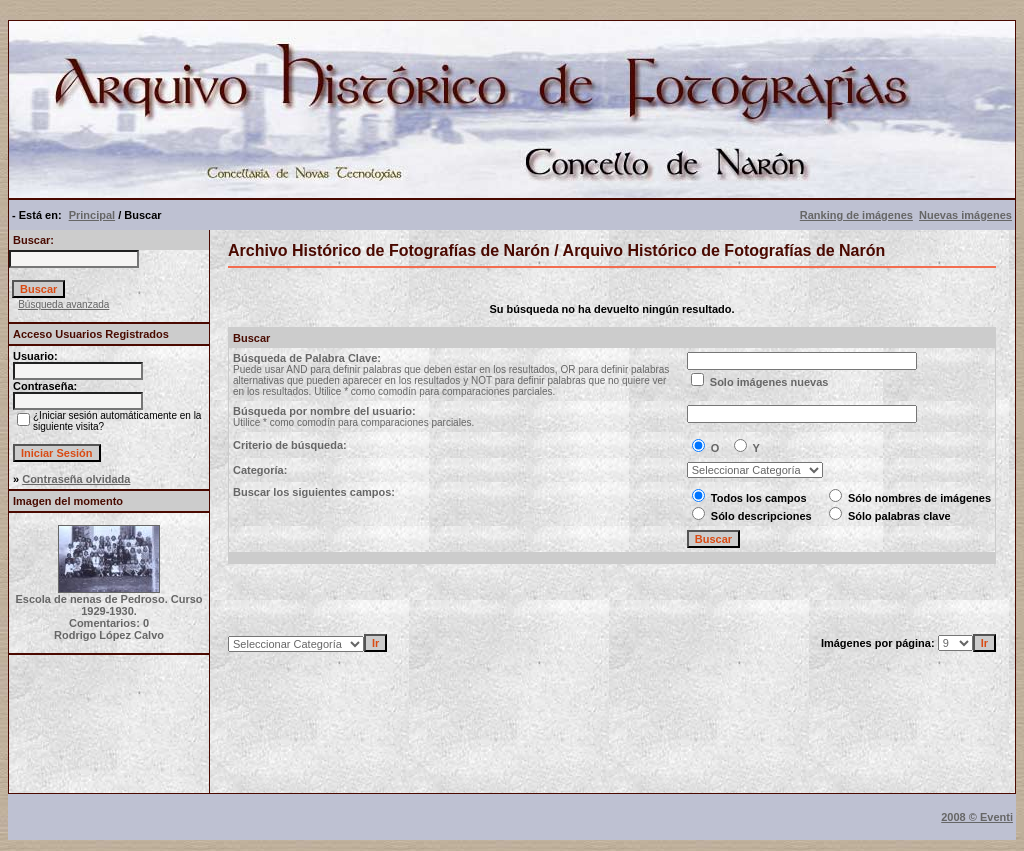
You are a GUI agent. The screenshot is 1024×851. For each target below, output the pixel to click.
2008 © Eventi (977, 817)
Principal (92, 215)
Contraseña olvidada (76, 479)
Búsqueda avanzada (63, 304)
